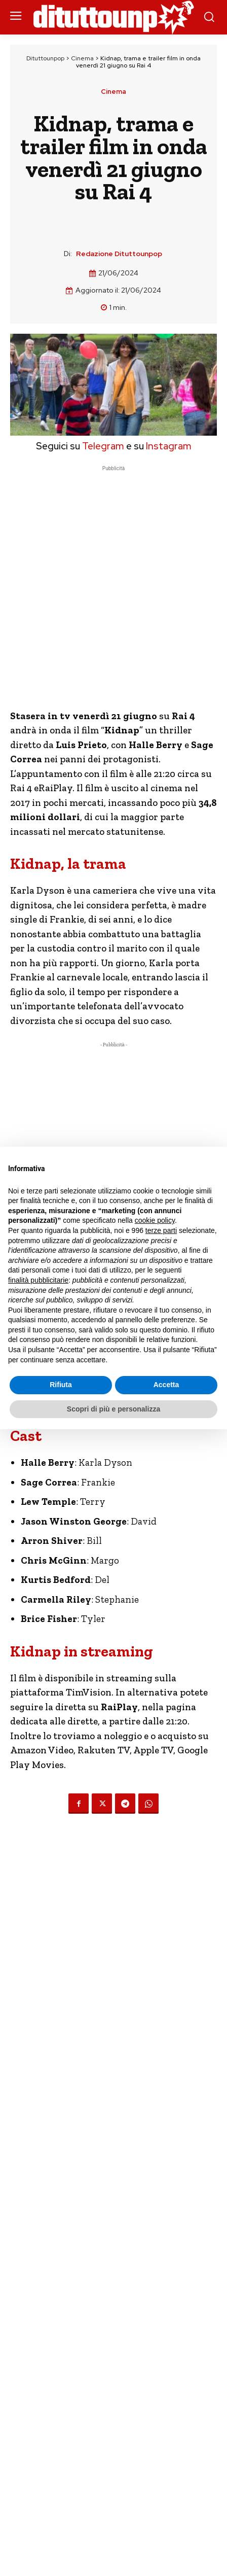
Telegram (102, 446)
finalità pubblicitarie (38, 1280)
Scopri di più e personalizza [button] (113, 1409)
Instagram (169, 446)
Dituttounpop (45, 58)
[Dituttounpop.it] (113, 17)
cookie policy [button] (155, 1220)
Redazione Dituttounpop (119, 254)
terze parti (161, 1230)
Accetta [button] (166, 1385)
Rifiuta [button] (61, 1385)
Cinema (82, 58)
